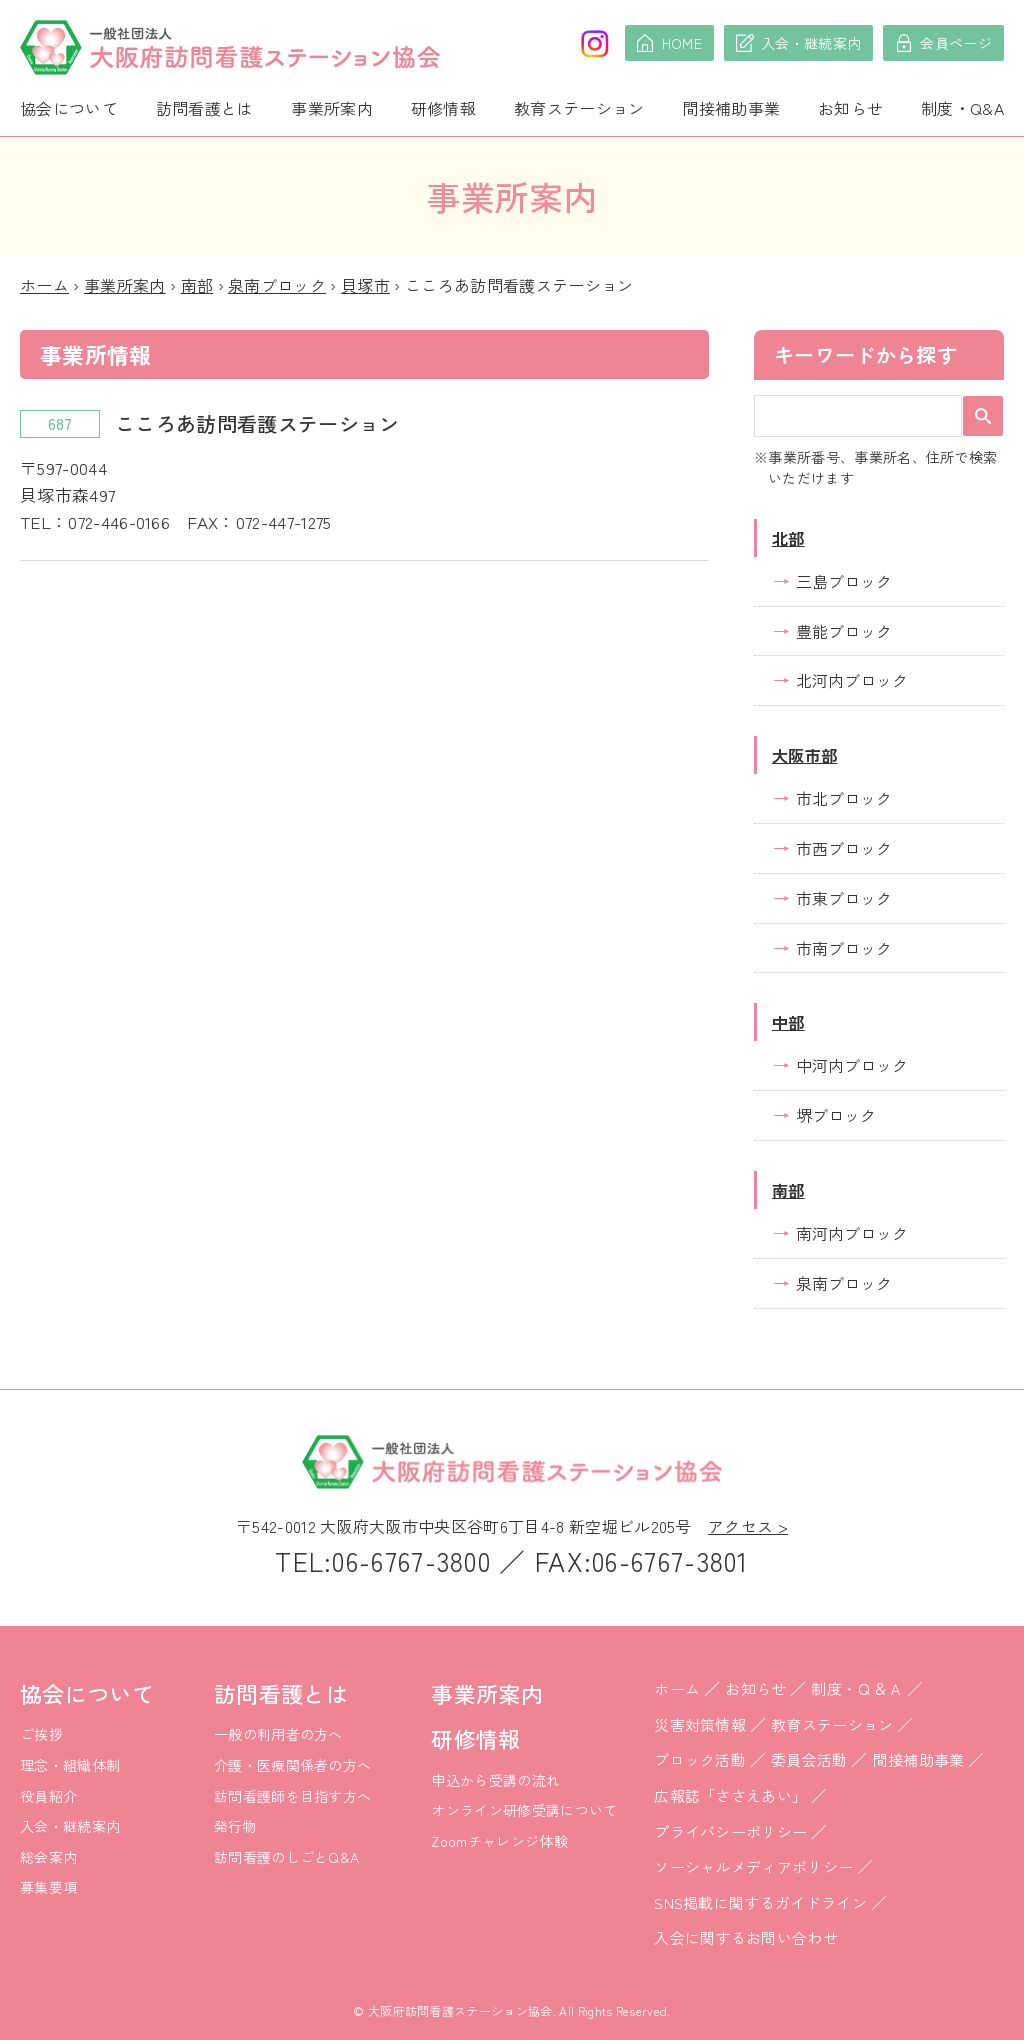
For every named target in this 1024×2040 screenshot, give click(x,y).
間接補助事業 (731, 108)
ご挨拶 (41, 1734)
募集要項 (48, 1887)
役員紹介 (48, 1796)
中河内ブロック (852, 1065)
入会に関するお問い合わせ (746, 1937)
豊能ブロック (844, 631)
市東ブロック (844, 898)
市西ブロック (844, 848)
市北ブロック (844, 798)
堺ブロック (836, 1115)
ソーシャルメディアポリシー (753, 1866)
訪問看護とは (205, 108)
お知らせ (850, 108)
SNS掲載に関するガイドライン (760, 1902)
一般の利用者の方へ (278, 1734)
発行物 (235, 1826)
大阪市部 (804, 755)
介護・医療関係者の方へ (293, 1765)
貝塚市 (365, 285)
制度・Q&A (962, 108)
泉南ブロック (277, 285)
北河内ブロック (852, 680)
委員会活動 (809, 1759)
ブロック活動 (700, 1759)
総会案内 (48, 1857)
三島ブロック (844, 581)
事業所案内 (332, 108)
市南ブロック (844, 948)
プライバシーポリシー (730, 1831)
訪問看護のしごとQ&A (287, 1857)
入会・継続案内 (70, 1826)
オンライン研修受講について (524, 1810)
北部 (788, 538)
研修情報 (443, 108)
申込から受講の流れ (495, 1780)
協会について (69, 108)
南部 (197, 285)
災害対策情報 (700, 1724)
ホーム (44, 285)
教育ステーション (579, 108)
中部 (788, 1022)
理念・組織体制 (70, 1765)
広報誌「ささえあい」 (730, 1795)
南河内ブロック (852, 1233)
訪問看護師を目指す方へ (293, 1796)
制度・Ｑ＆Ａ (857, 1688)
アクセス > (748, 1526)
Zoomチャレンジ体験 (499, 1841)
